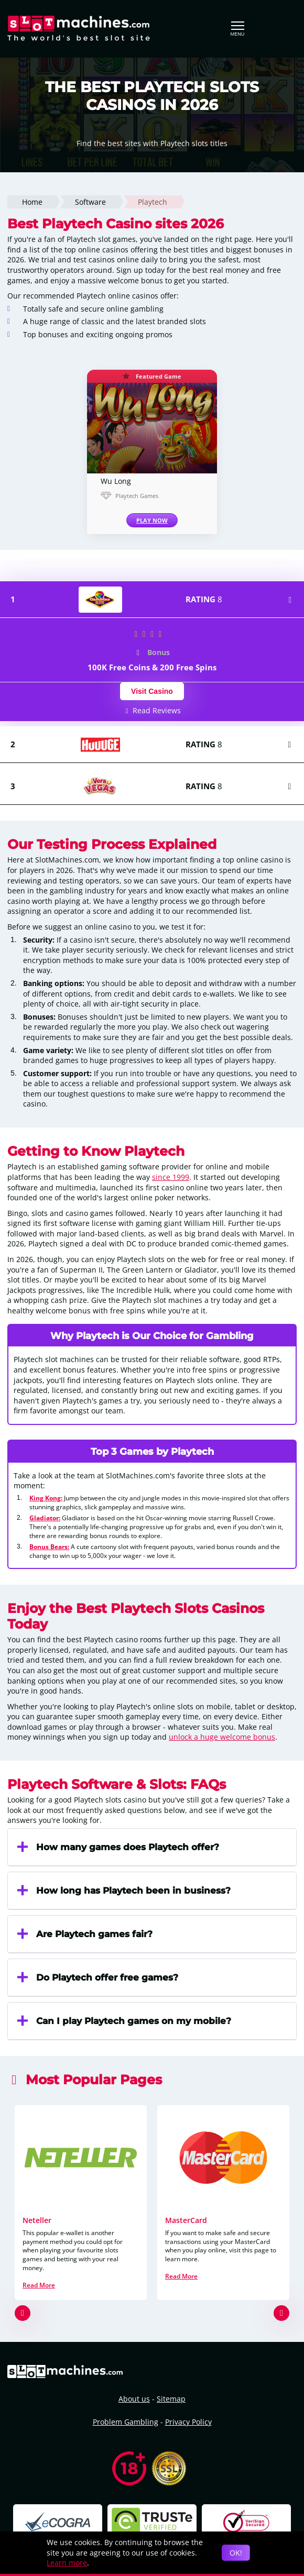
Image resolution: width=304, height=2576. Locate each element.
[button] (22, 2313)
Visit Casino (152, 691)
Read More (39, 2285)
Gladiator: (44, 1517)
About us (134, 2399)
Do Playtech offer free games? (97, 1977)
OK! (236, 2553)
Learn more (67, 2563)
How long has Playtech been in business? (123, 1890)
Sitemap (171, 2399)
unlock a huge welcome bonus (222, 1737)
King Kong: (45, 1498)
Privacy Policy (188, 2422)
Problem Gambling (125, 2422)
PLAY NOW (152, 520)
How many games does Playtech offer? (117, 1847)
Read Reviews (152, 710)
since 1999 (170, 1177)
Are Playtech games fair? (84, 1934)
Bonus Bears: (49, 1546)
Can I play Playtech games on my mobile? (123, 2021)
